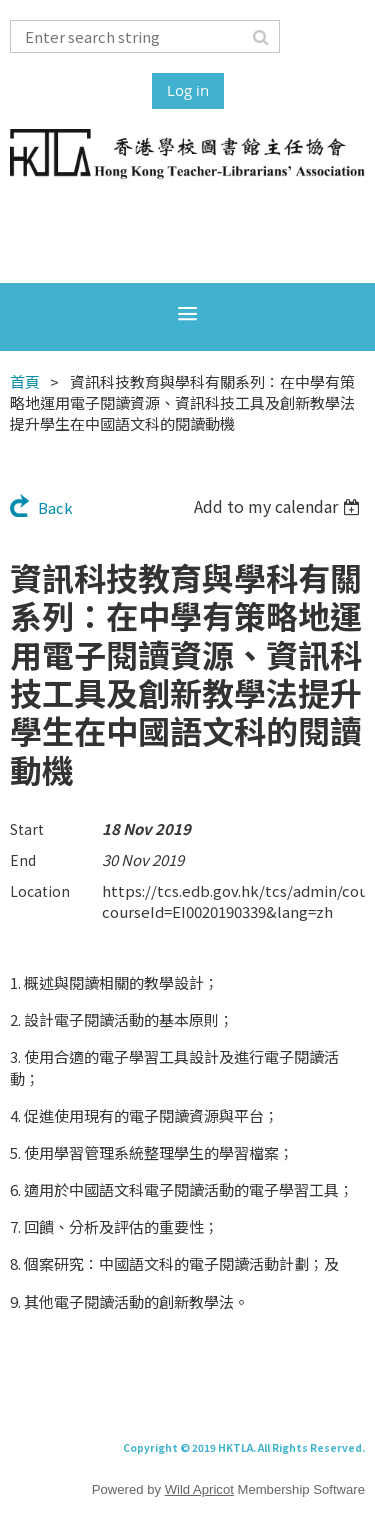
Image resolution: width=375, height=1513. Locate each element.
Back (55, 507)
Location (40, 891)
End (23, 860)
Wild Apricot (199, 1489)
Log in (188, 90)
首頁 (25, 381)
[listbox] (279, 506)
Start (27, 829)
